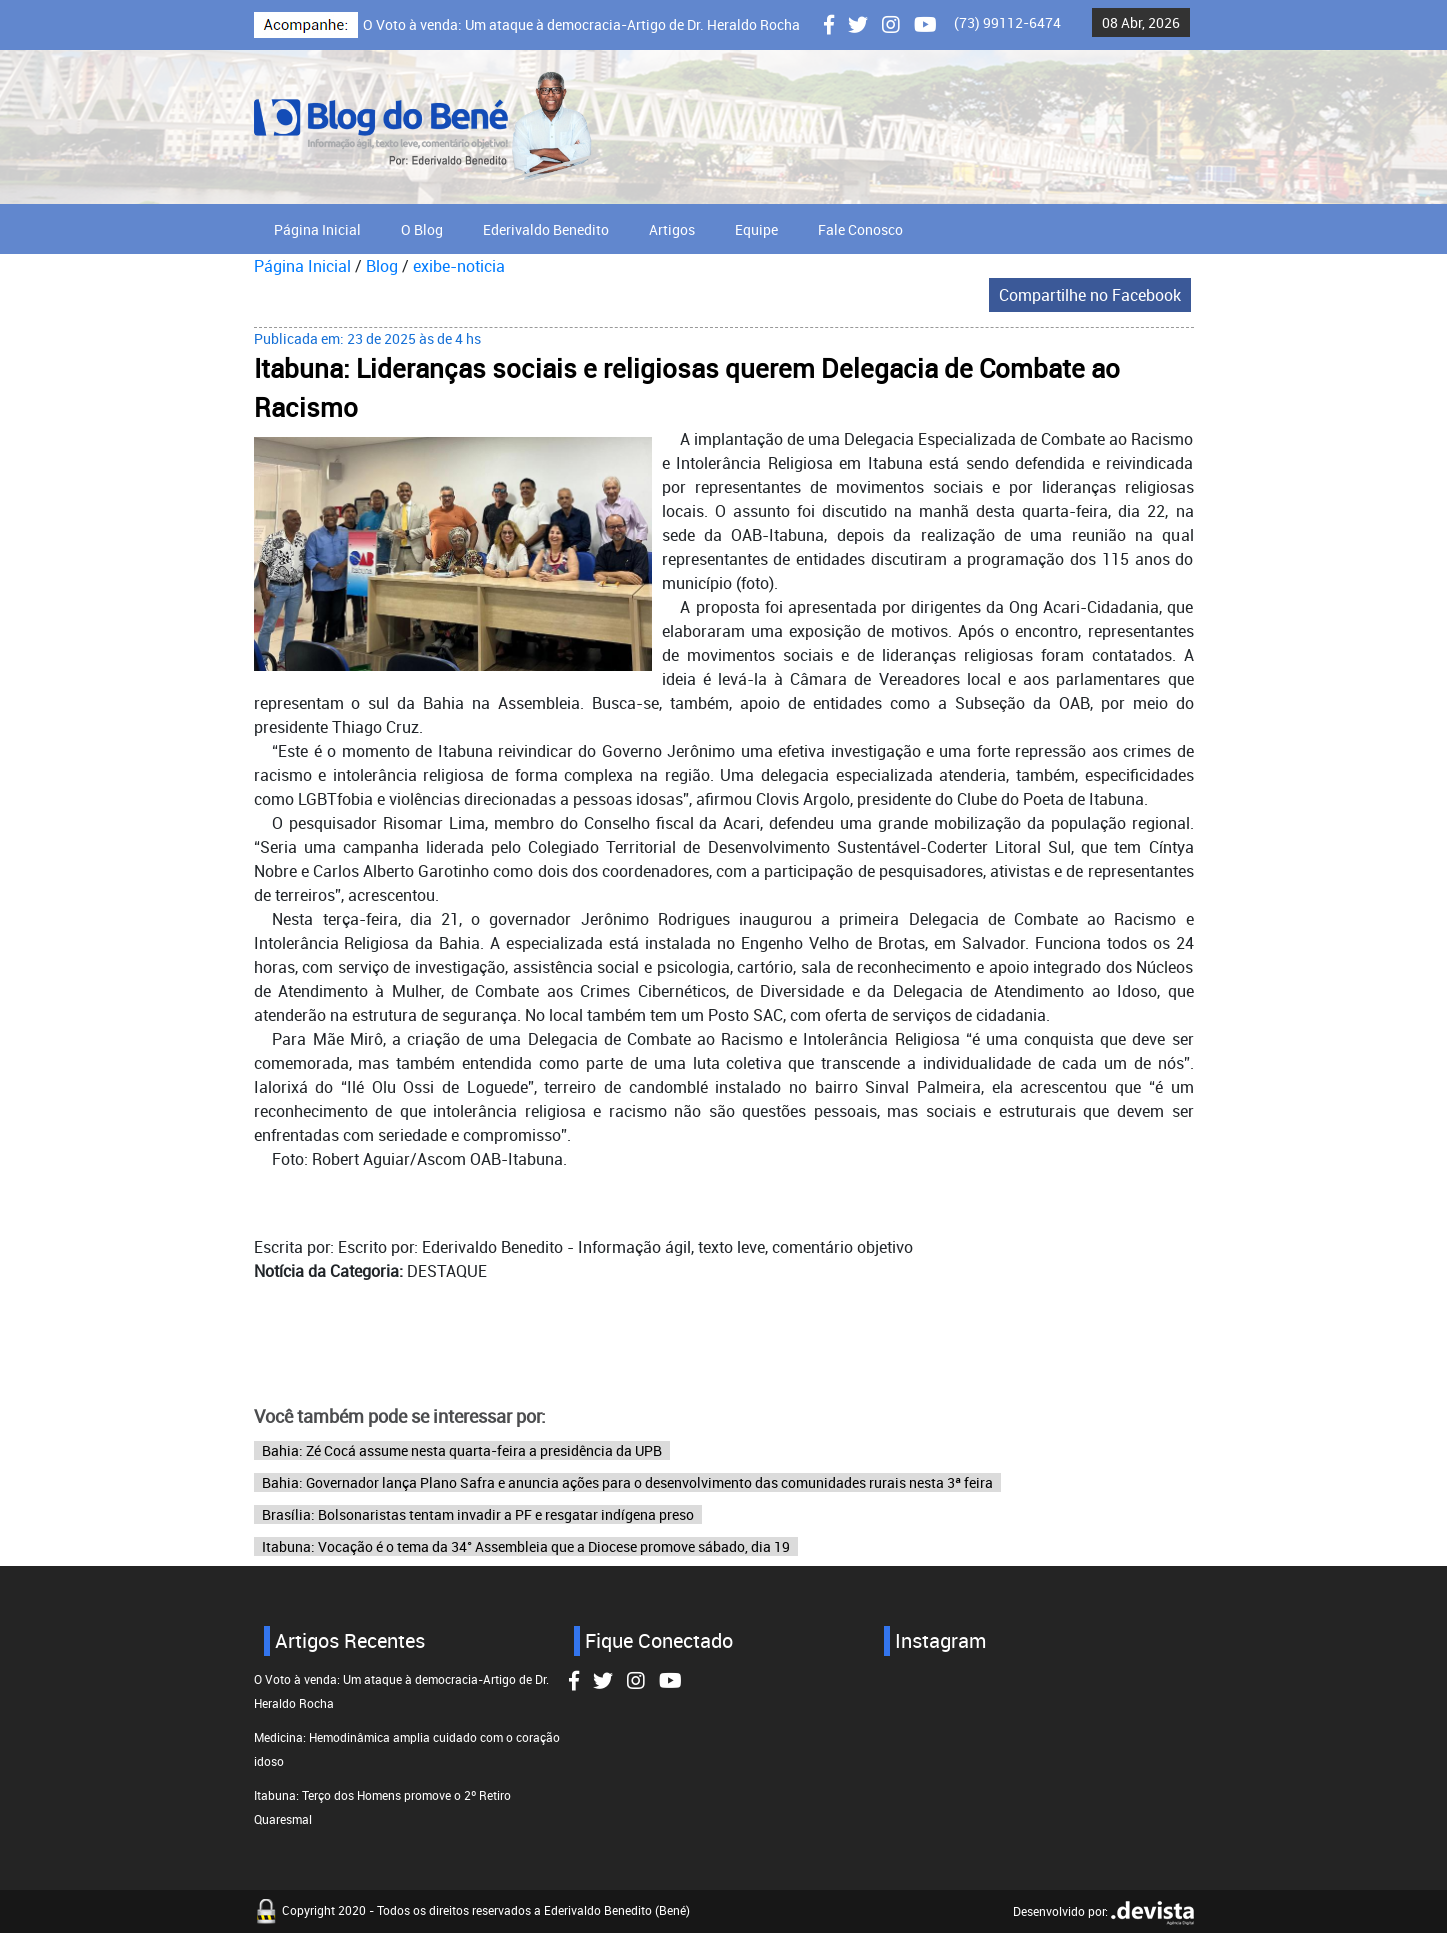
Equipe (756, 229)
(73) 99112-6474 (1007, 22)
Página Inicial (317, 229)
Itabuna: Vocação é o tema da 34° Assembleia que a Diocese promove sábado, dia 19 (526, 1546)
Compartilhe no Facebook (1090, 295)
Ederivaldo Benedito (546, 229)
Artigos (672, 229)
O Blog (422, 229)
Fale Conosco (860, 229)
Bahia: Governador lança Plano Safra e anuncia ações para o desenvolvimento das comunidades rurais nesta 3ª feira (627, 1482)
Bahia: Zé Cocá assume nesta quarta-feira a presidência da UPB (462, 1450)
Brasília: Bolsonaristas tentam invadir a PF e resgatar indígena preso (478, 1514)
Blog (382, 266)
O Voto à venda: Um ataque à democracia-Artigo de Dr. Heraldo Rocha (581, 24)
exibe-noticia (459, 266)
